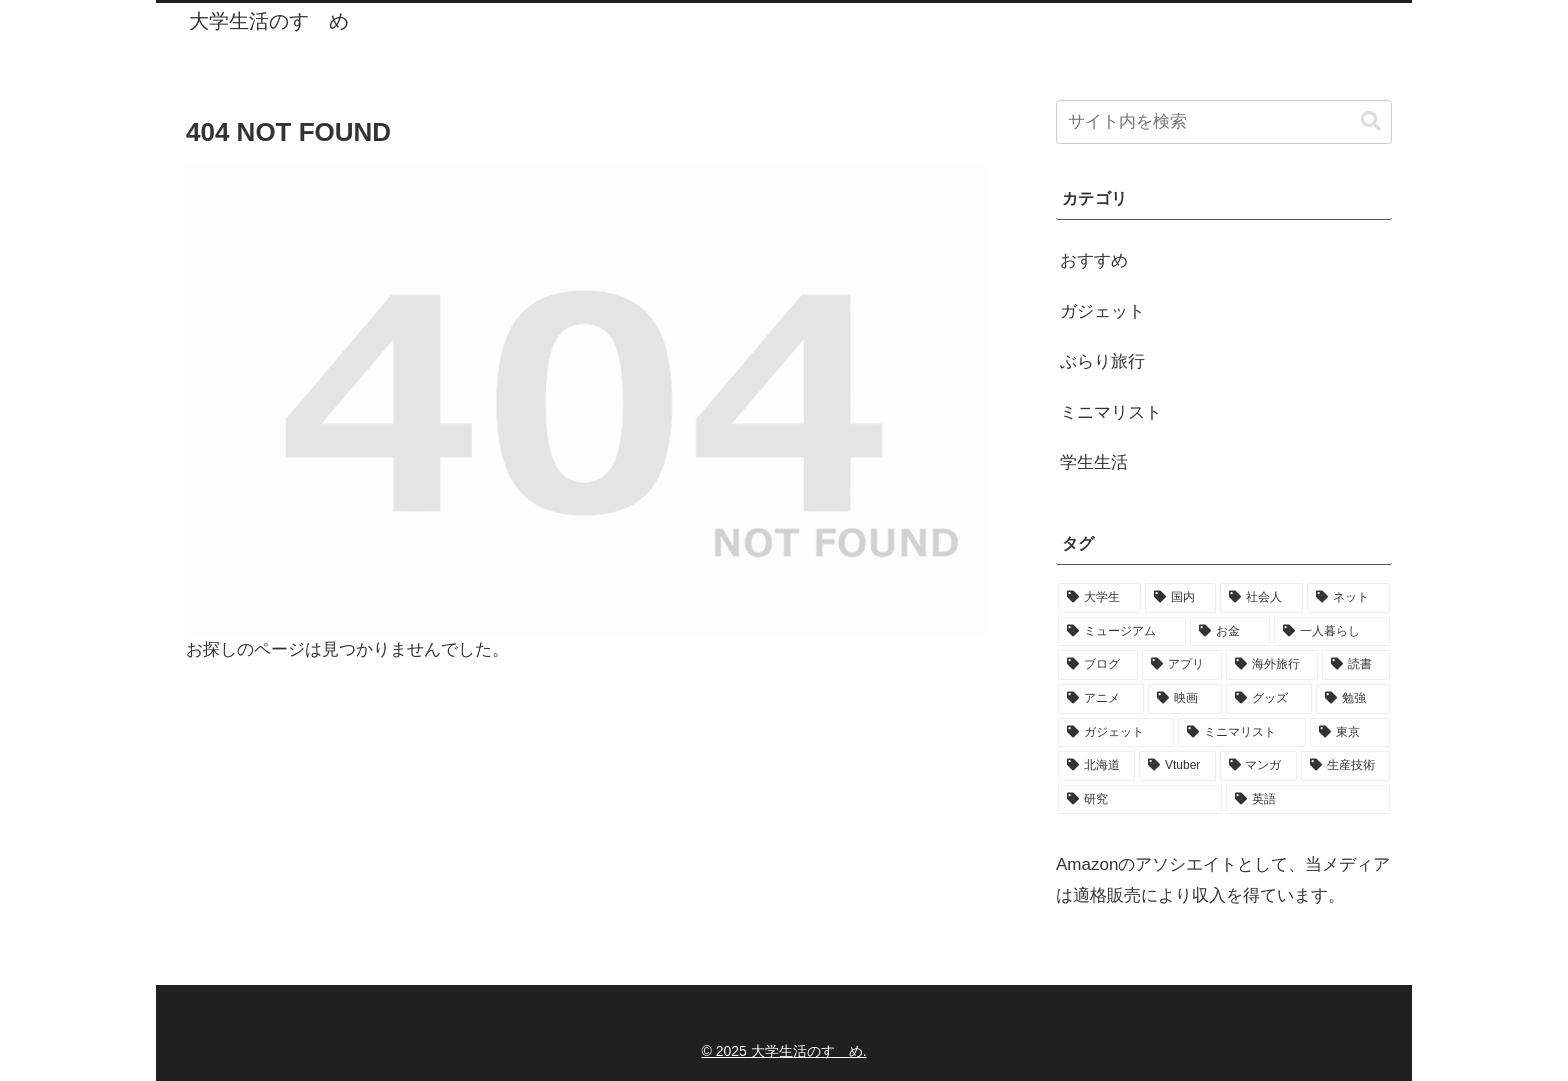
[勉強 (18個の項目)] (1353, 699)
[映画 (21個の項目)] (1185, 699)
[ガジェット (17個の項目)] (1116, 733)
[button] (1371, 121)
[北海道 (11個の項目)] (1096, 766)
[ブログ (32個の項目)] (1098, 665)
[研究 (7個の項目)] (1140, 800)
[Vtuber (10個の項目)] (1177, 766)
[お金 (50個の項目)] (1230, 632)
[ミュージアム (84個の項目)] (1122, 632)
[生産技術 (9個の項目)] (1345, 766)
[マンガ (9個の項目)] (1258, 766)
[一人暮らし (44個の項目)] (1332, 632)
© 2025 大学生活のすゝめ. (783, 1051)
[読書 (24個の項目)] (1356, 665)
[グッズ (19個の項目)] (1269, 699)
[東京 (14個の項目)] (1350, 733)
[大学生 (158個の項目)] (1099, 598)
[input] (1224, 122)
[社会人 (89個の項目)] (1261, 598)
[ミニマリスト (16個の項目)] (1242, 733)
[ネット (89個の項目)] (1348, 598)
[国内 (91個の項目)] (1180, 598)
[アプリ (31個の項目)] (1182, 665)
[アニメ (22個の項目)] (1101, 699)
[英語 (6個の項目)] (1308, 800)
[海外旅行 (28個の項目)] (1272, 665)
